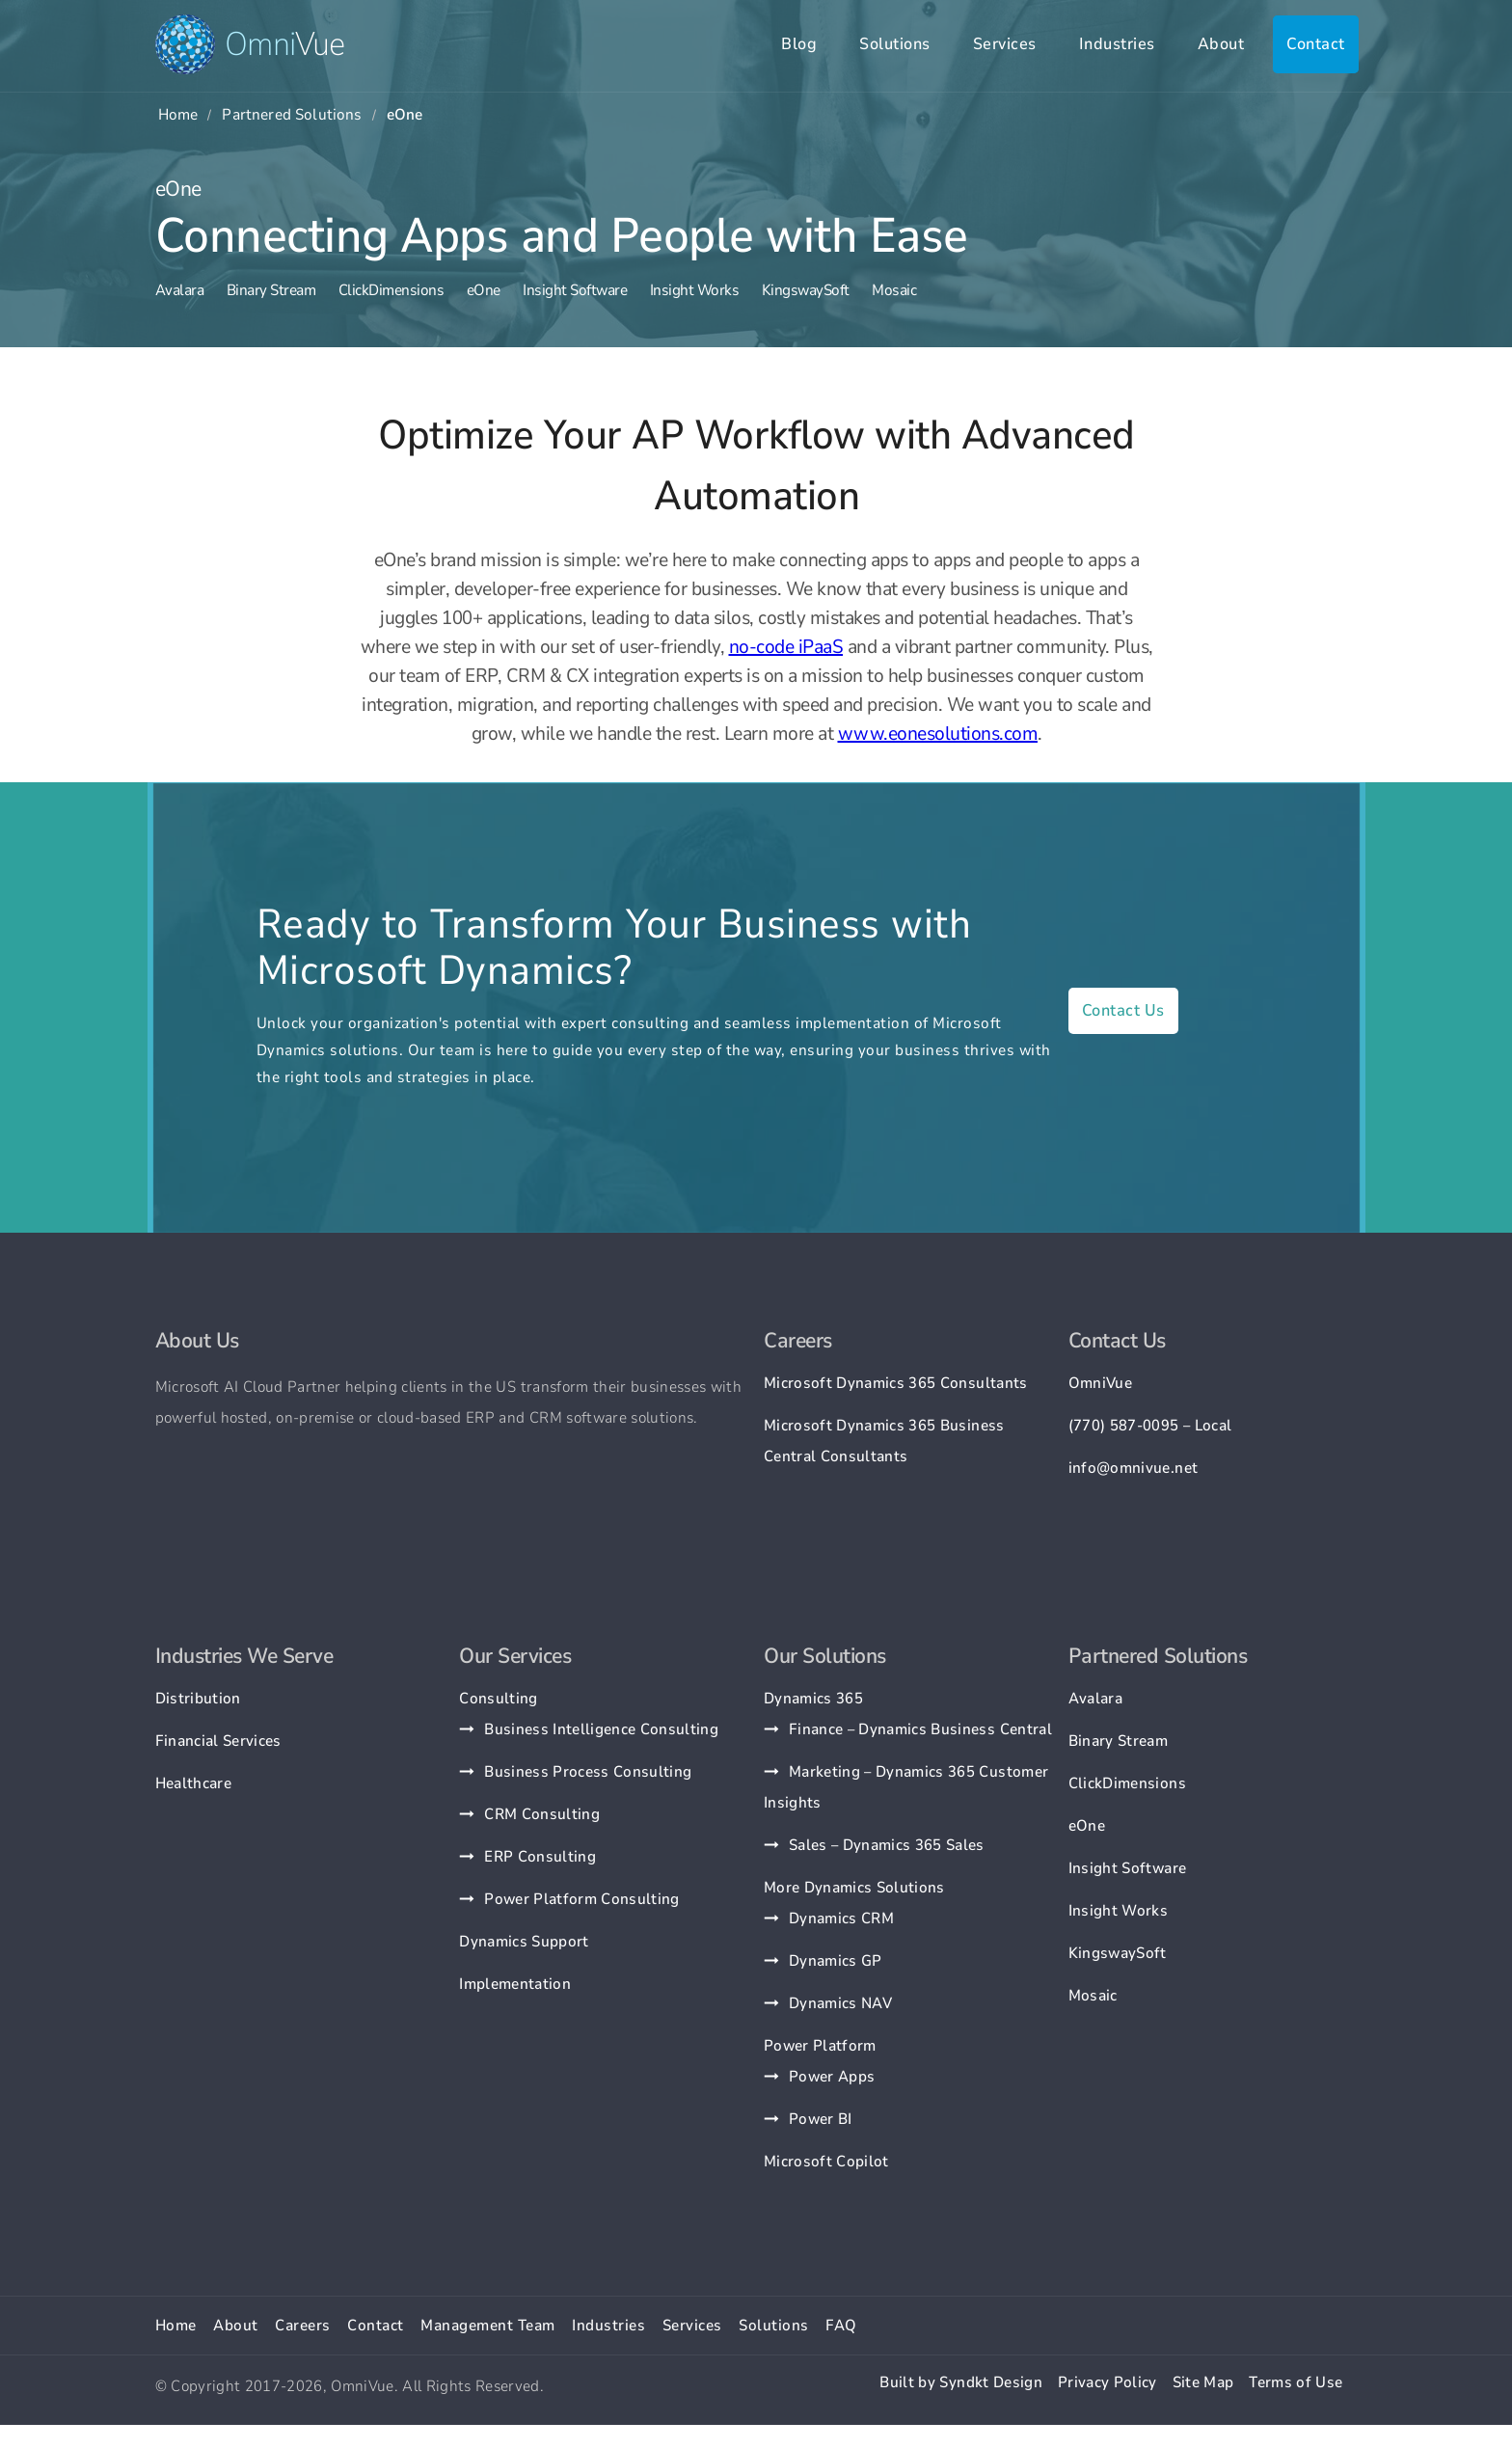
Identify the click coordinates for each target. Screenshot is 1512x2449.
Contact (1315, 44)
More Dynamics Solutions (854, 1887)
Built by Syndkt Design (960, 2382)
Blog (799, 44)
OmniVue (1100, 1383)
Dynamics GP (835, 1961)
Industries (1117, 44)
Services (1005, 44)
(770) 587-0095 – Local (1149, 1425)
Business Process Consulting (587, 1771)
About (1221, 44)
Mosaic (894, 290)
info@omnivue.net (1133, 1468)
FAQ (841, 2325)
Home (178, 114)
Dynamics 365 (813, 1698)
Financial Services (218, 1741)
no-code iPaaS (786, 647)
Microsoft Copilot (826, 2161)
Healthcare (193, 1783)
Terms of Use (1295, 2382)
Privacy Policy (1107, 2382)
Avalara (179, 290)
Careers (303, 2325)
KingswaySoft (806, 290)
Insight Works (695, 290)
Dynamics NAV (840, 2003)
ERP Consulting (540, 1856)
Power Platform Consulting (582, 1899)
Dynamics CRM (841, 1918)
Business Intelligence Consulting (601, 1729)
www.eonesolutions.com (938, 734)
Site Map (1203, 2382)
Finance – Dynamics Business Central (920, 1729)
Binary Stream (271, 290)
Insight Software (575, 290)
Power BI (820, 2119)
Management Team (487, 2325)
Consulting (498, 1698)
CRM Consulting (542, 1814)
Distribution (198, 1698)
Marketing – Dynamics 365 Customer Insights (906, 1787)
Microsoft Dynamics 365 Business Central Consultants (884, 1441)
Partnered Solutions (292, 114)
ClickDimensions (391, 290)
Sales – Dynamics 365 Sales (887, 1845)
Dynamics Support (523, 1941)
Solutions (895, 44)
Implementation (515, 1984)
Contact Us (1123, 1010)
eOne (483, 290)
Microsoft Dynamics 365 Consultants (896, 1383)
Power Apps (832, 2076)
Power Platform (820, 2045)
